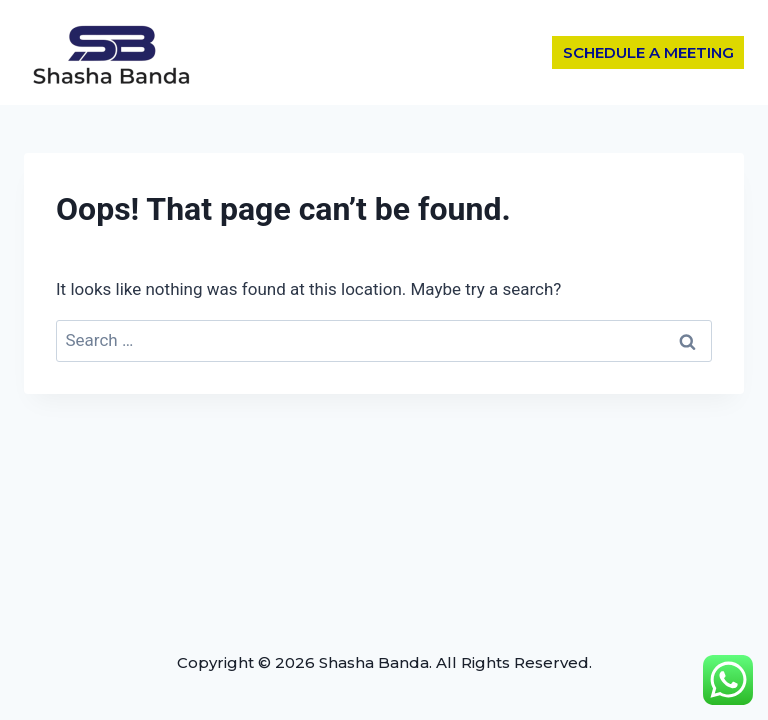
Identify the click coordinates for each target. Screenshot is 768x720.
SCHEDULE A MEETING (648, 52)
